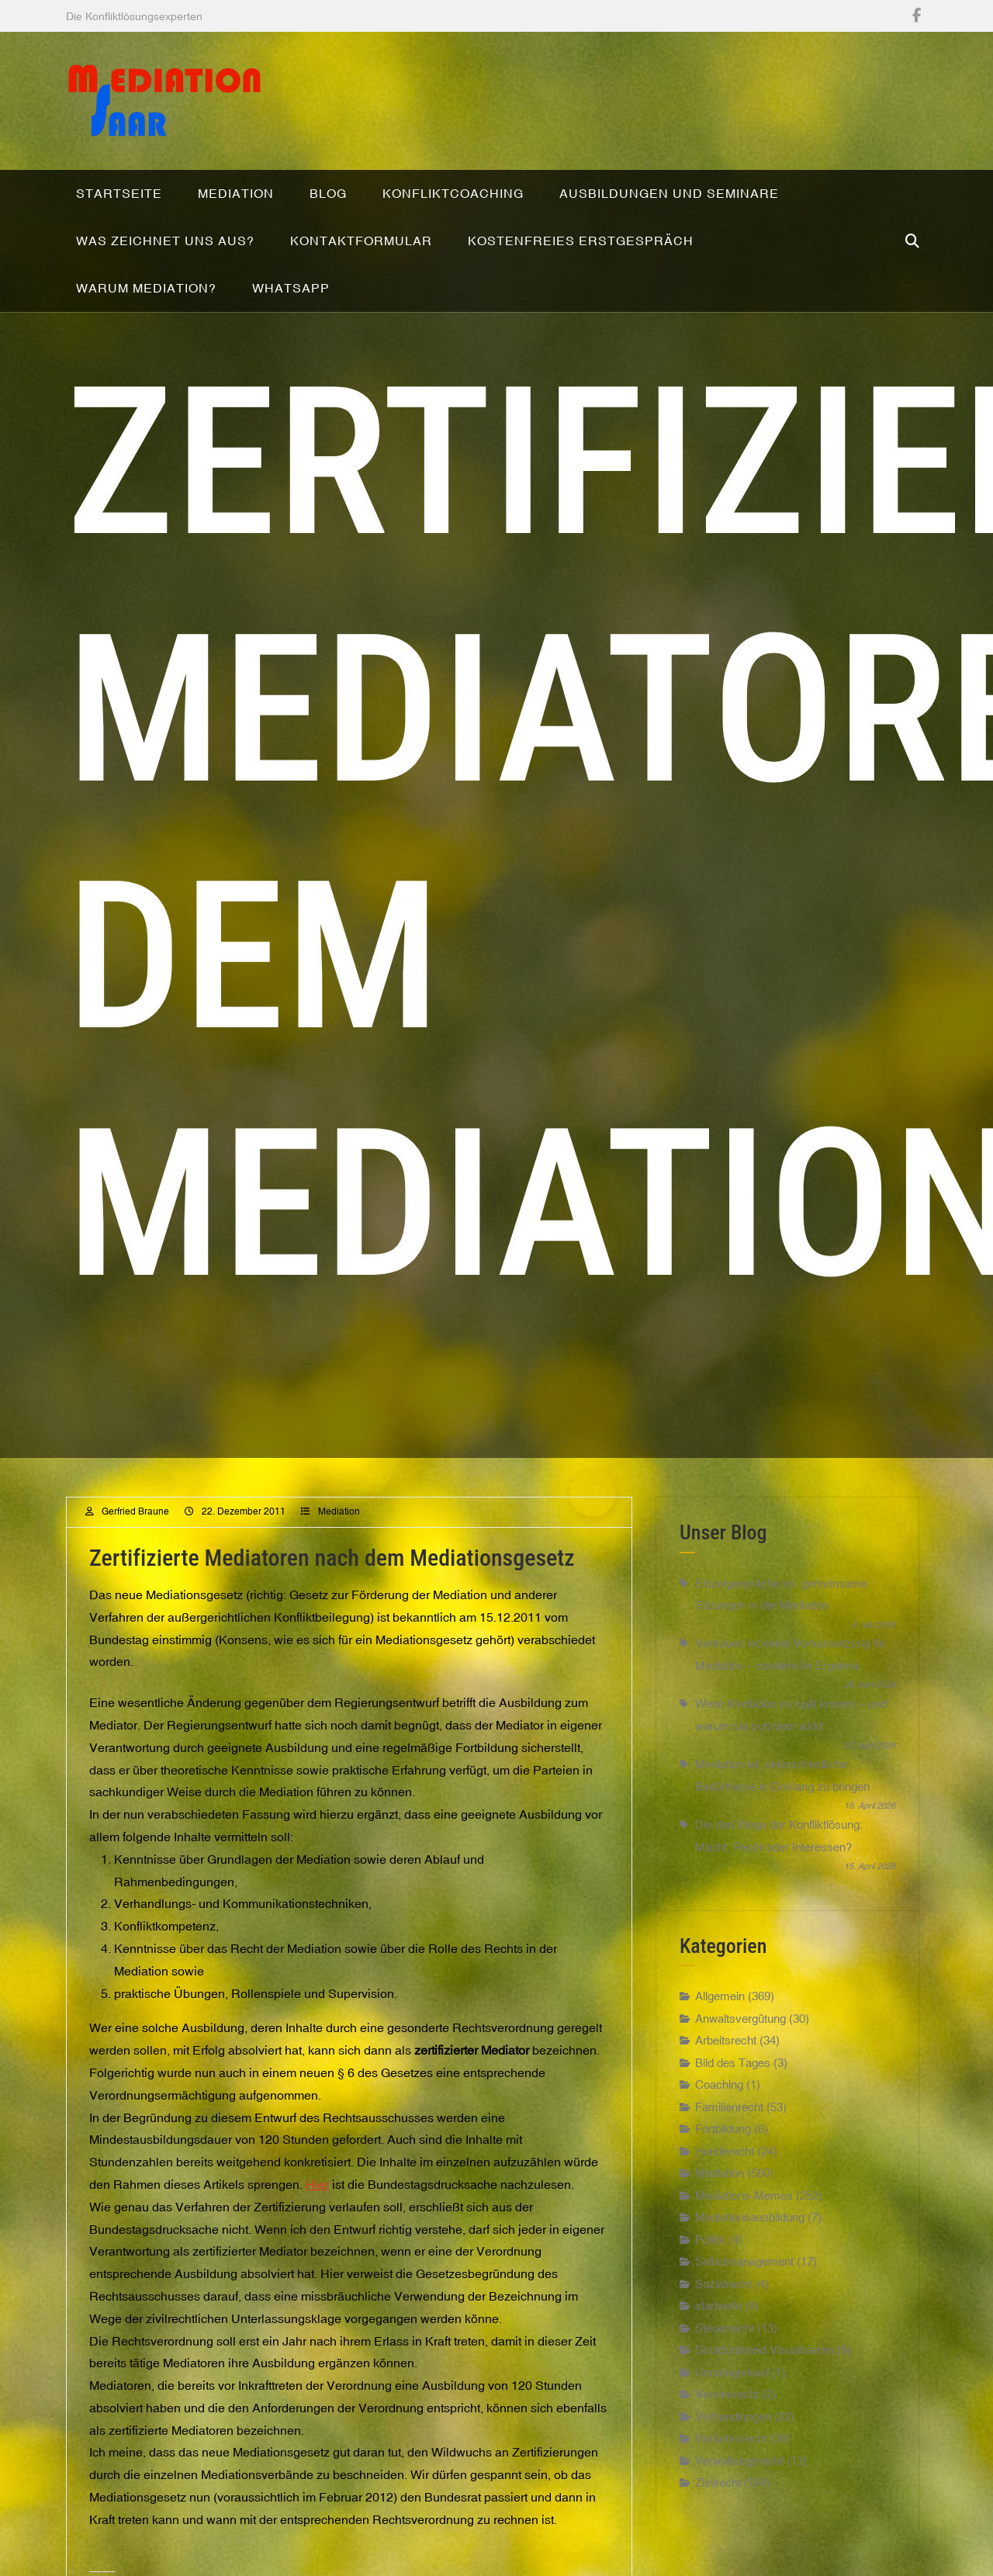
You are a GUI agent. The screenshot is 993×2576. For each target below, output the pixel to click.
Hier (317, 2203)
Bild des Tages (732, 2081)
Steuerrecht (724, 2346)
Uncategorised (732, 2391)
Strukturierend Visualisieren (764, 2368)
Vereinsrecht (727, 2412)
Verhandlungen (733, 2435)
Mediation (339, 1530)
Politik (710, 2258)
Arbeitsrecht (725, 2058)
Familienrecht (729, 2125)
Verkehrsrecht (731, 2456)
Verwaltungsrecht (739, 2479)
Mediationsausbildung (749, 2235)
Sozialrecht (723, 2302)
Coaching (719, 2103)
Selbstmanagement (744, 2280)
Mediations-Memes (744, 2214)
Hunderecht (724, 2169)
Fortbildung (723, 2147)
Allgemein (720, 2014)
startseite (718, 2324)
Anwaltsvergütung (740, 2037)
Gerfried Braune (135, 1530)
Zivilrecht (718, 2501)
